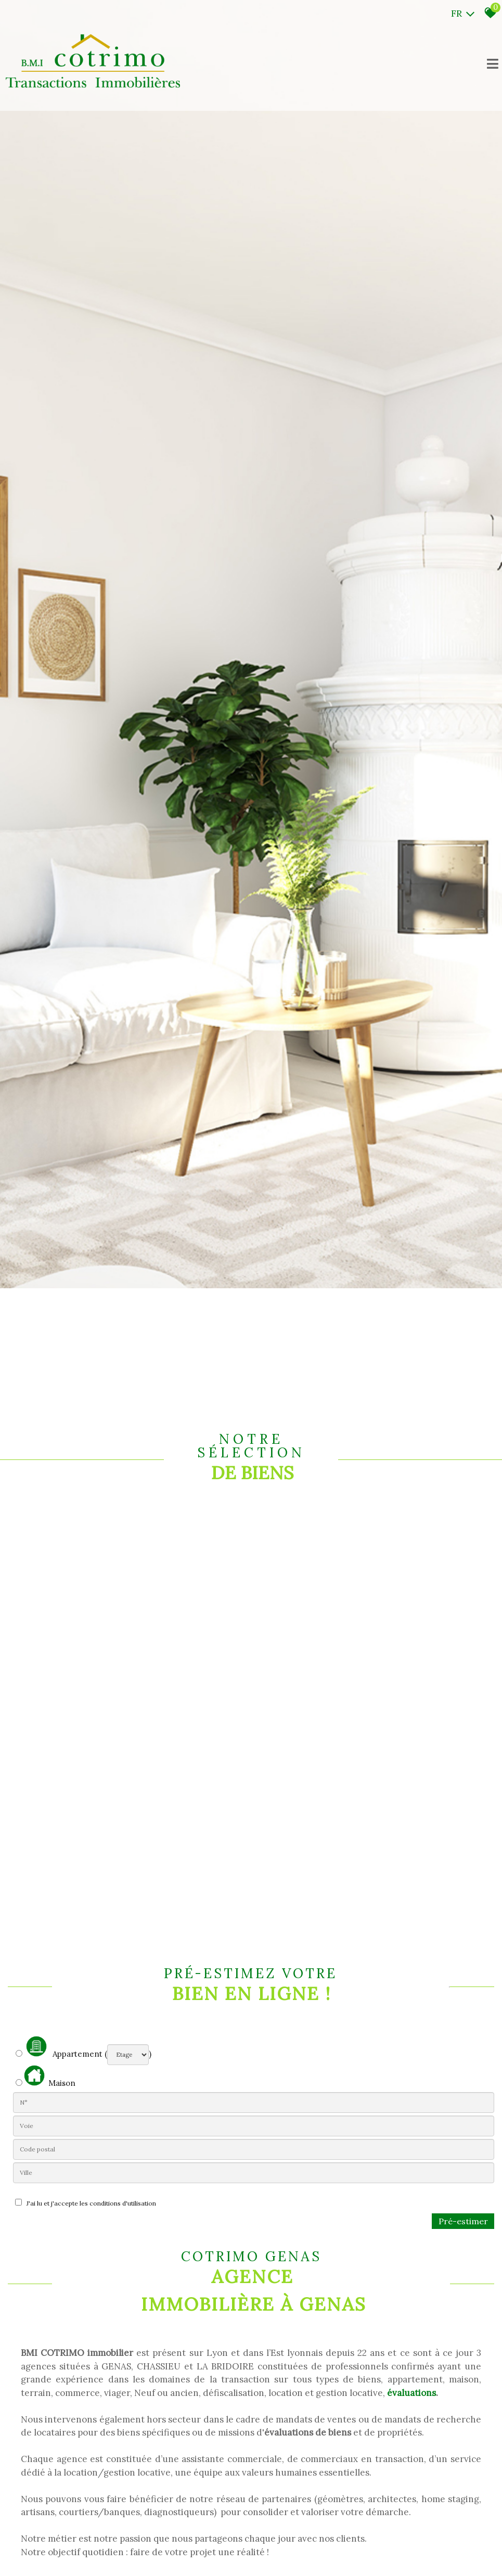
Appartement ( (61, 2047)
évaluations (411, 2393)
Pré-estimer (463, 2221)
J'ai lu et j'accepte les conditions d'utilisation (89, 2203)
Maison (49, 2076)
